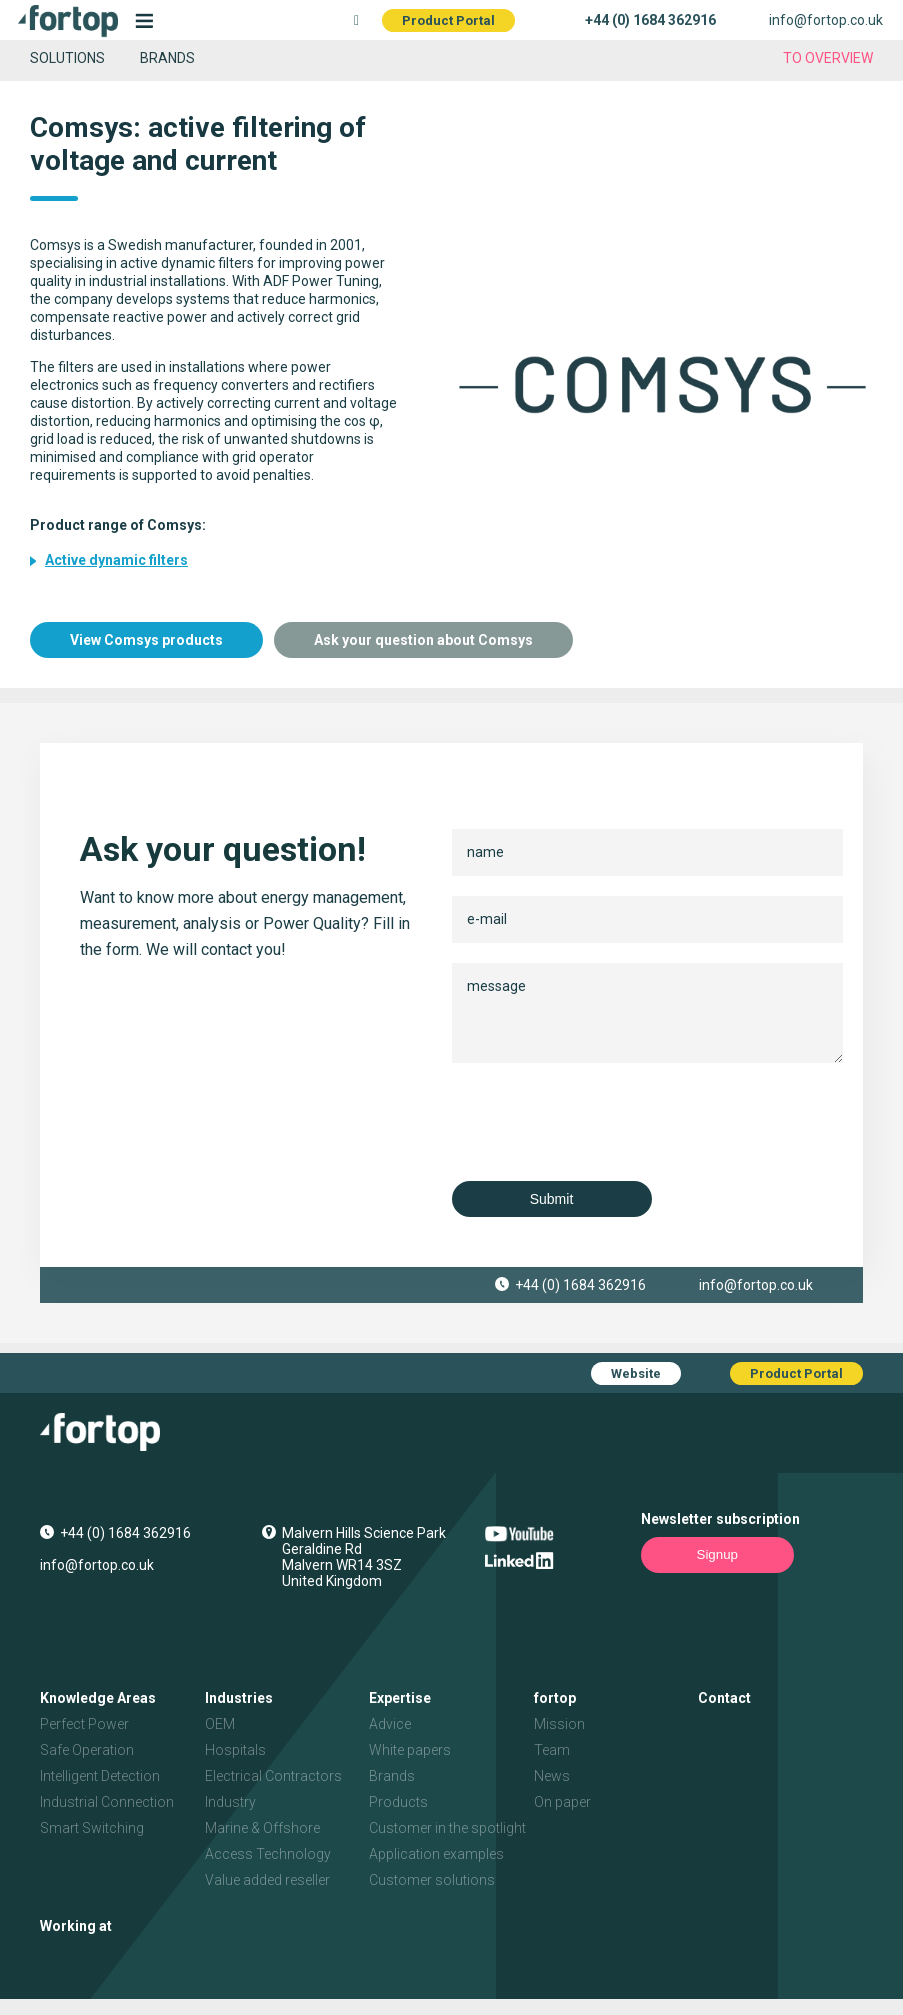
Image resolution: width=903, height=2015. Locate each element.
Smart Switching (92, 1828)
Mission (559, 1724)
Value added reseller (267, 1880)
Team (552, 1750)
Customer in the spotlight (447, 1828)
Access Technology (268, 1854)
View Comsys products (146, 640)
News (552, 1776)
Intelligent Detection (100, 1776)
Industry (230, 1802)
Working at (76, 1926)
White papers (410, 1750)
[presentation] (604, 1122)
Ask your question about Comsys (423, 640)
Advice (390, 1724)
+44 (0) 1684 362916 (650, 20)
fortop (555, 1698)
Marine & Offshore (262, 1828)
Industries (239, 1698)
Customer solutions (432, 1880)
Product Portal (448, 20)
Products (398, 1802)
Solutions (67, 58)
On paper (562, 1802)
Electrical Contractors (273, 1776)
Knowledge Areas (98, 1698)
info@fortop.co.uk (826, 20)
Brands (167, 58)
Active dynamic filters (116, 560)
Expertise (400, 1698)
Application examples (436, 1854)
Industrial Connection (107, 1802)
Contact (724, 1698)
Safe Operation (87, 1750)
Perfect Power (84, 1724)
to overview (828, 58)
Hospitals (235, 1750)
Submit (552, 1199)
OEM (220, 1724)
